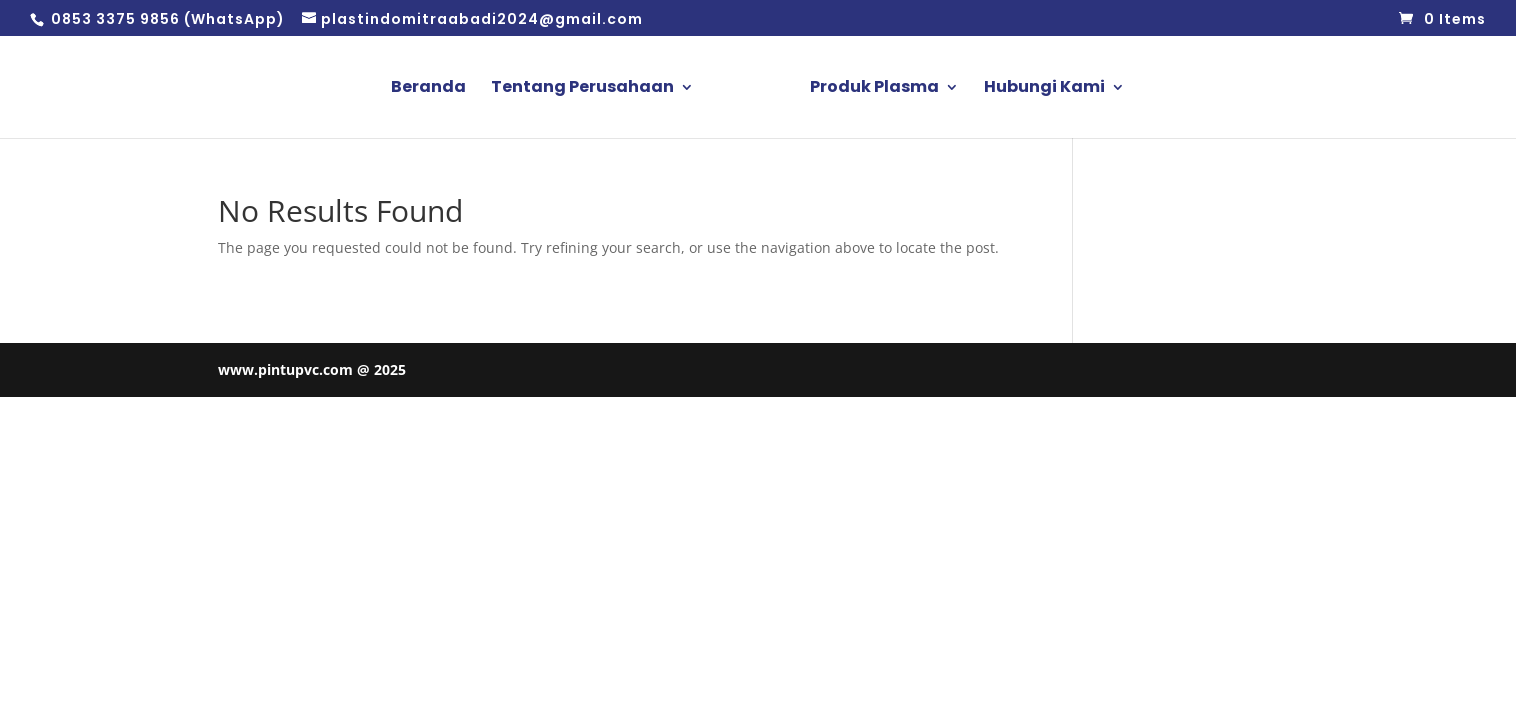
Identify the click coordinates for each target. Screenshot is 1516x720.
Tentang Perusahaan (582, 89)
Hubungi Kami (1044, 89)
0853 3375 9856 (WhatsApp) (166, 19)
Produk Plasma (874, 89)
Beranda (428, 89)
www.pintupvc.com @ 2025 (312, 369)
